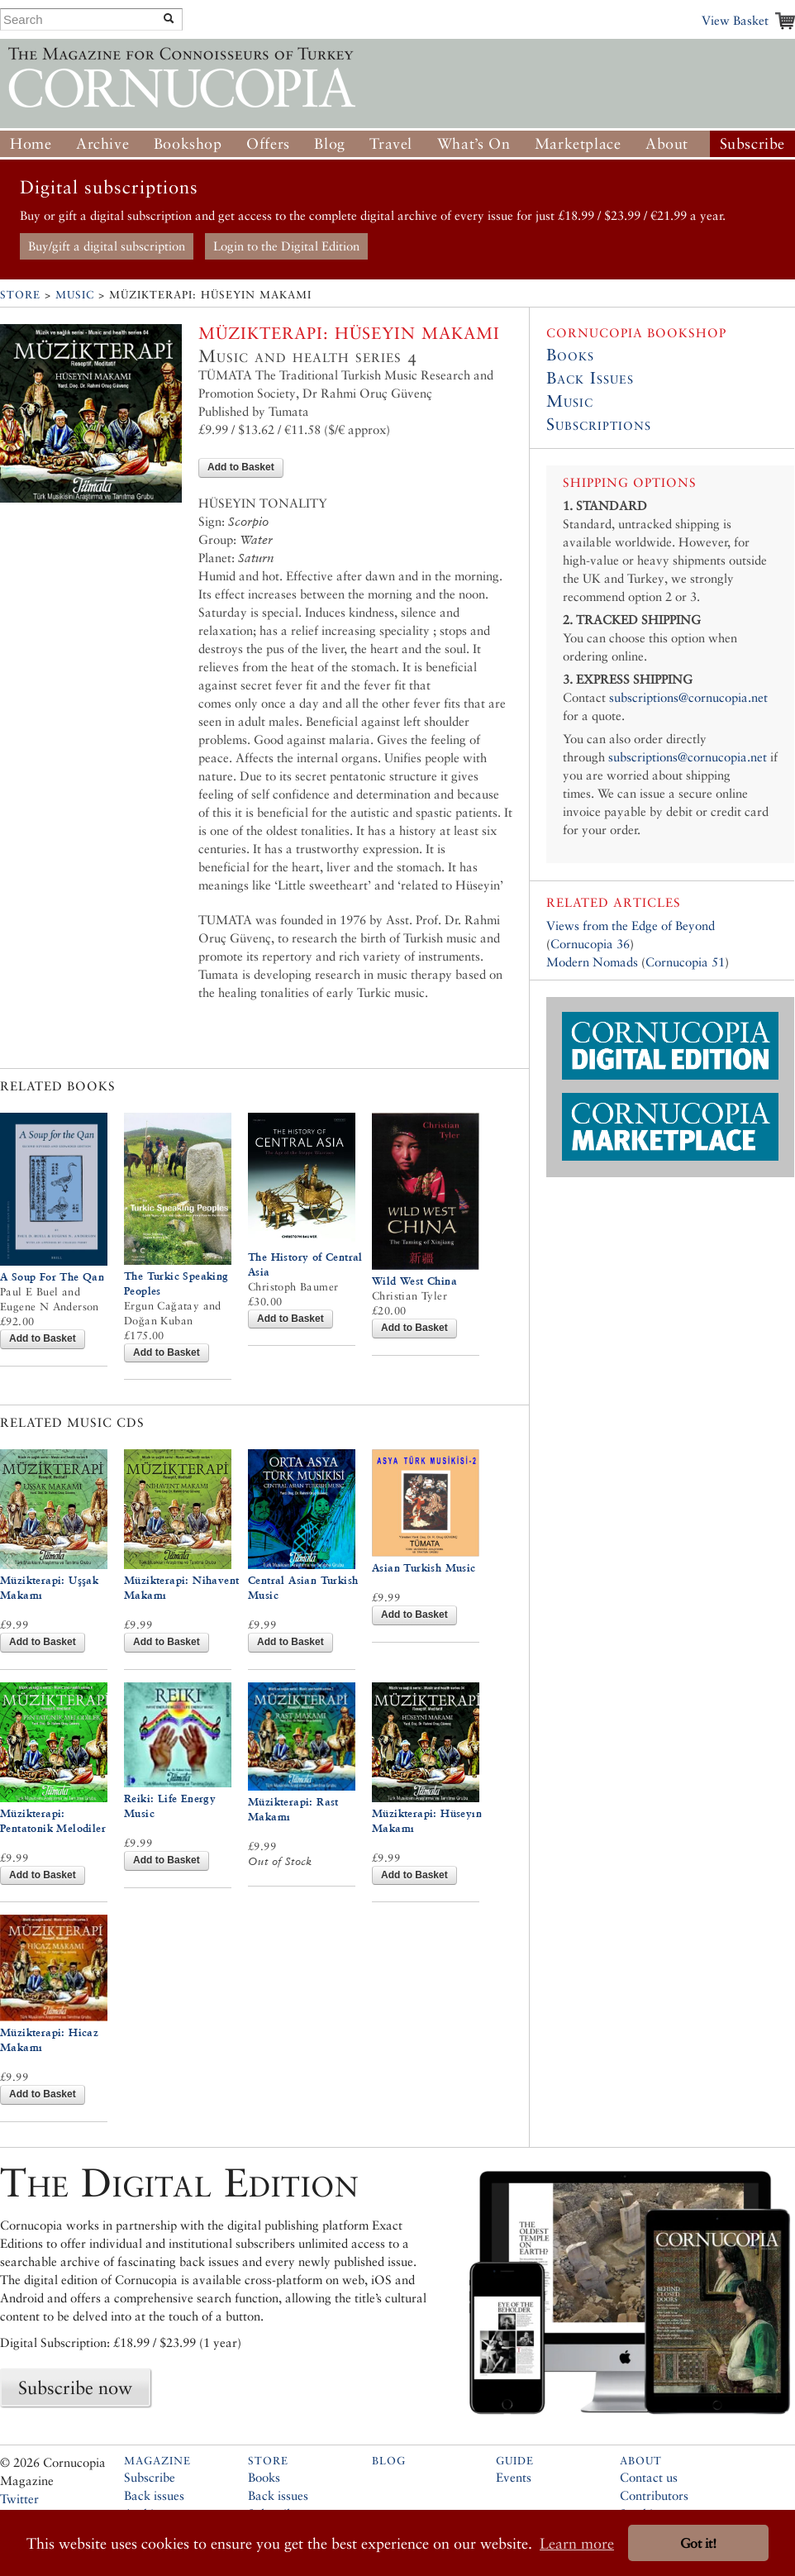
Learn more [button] (577, 2543)
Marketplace (578, 143)
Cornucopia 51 (685, 962)
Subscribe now (75, 2387)
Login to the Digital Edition (286, 246)
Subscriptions (598, 424)
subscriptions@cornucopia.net (688, 697)
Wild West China (414, 1281)
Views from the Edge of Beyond (630, 925)
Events (513, 2477)
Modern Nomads (592, 962)
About (666, 143)
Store (20, 295)
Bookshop (188, 143)
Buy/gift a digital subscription (106, 246)
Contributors (654, 2495)
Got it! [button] (698, 2543)
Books (570, 355)
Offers (268, 143)
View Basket (735, 20)
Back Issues (590, 378)
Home (30, 143)
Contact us (649, 2477)
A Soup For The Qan (52, 1277)
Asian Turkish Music (424, 1568)
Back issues (154, 2495)
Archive (102, 143)
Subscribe (752, 143)
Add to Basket (240, 467)
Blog (329, 143)
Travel (390, 143)
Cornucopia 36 (590, 944)
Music (74, 295)
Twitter (19, 2499)
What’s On (473, 143)
